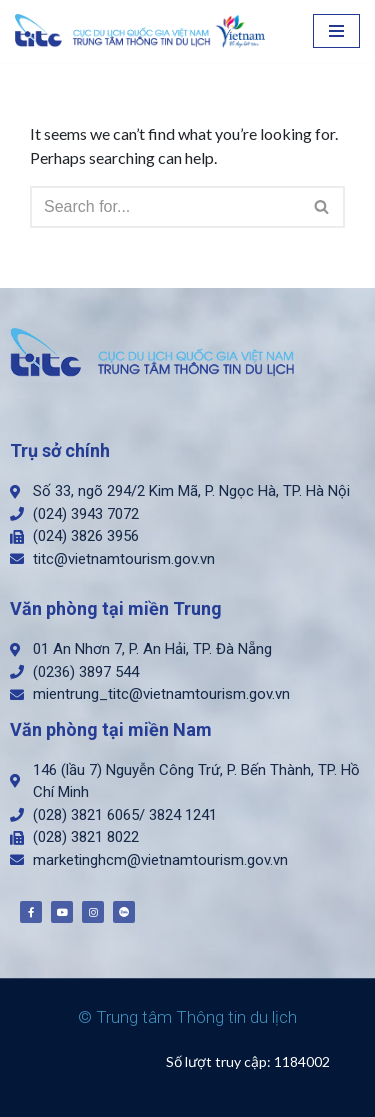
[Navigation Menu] (336, 31)
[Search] (165, 207)
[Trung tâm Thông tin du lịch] (145, 31)
